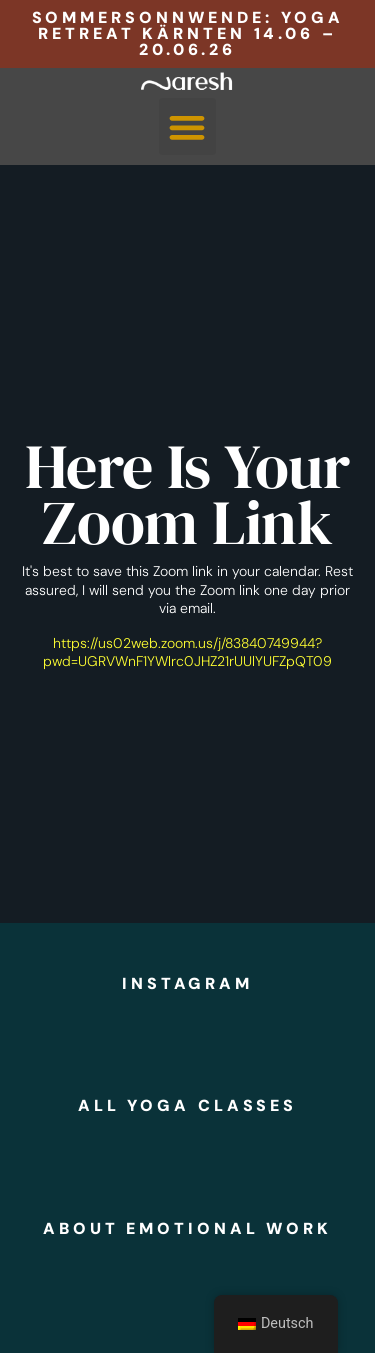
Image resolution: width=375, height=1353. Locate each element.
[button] (187, 126)
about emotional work (187, 1228)
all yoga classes (187, 1105)
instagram (187, 983)
